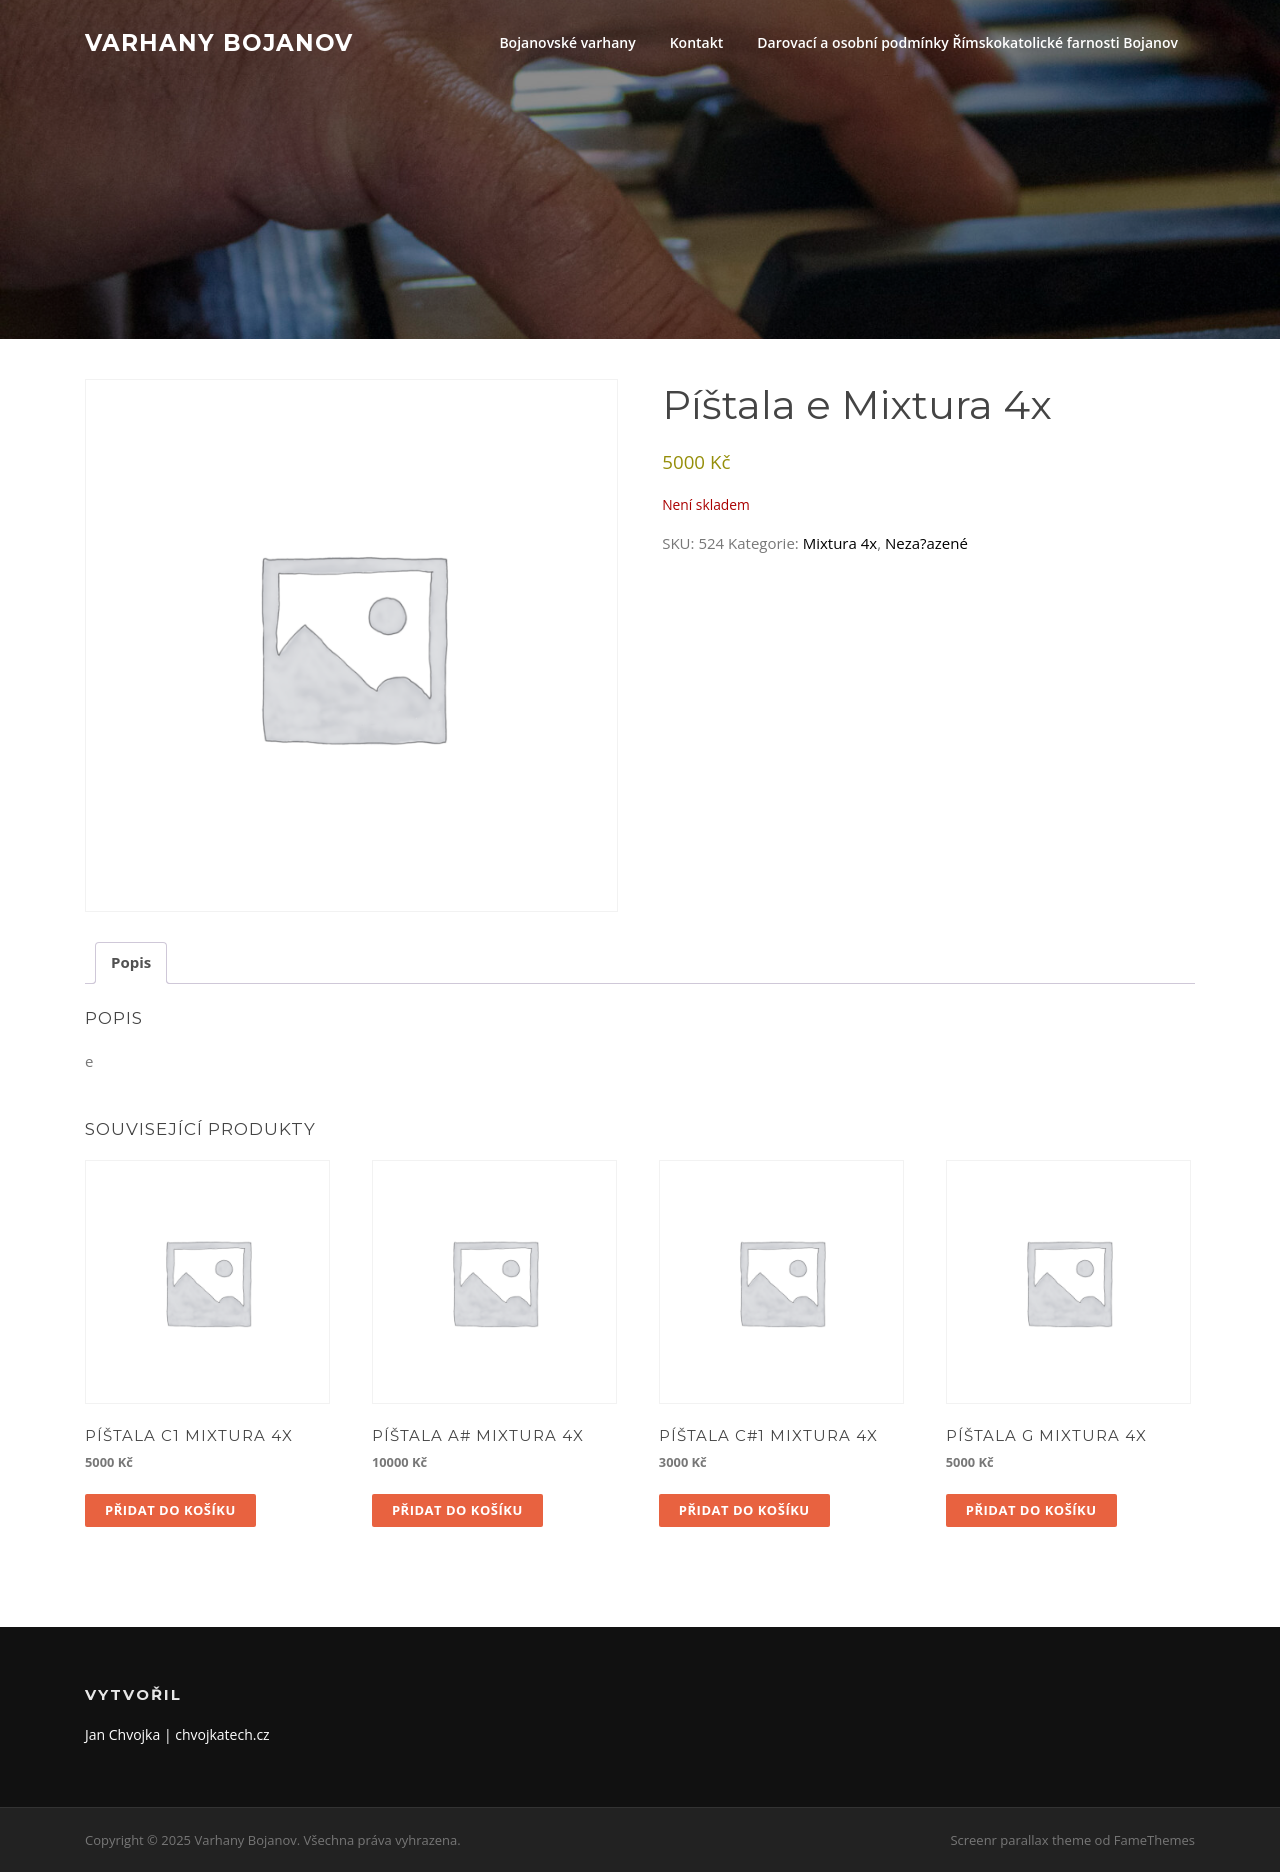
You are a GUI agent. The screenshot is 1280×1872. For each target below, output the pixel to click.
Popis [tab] (131, 962)
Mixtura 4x (840, 543)
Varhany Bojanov (219, 42)
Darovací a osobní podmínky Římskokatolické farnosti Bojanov (967, 42)
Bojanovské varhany (567, 42)
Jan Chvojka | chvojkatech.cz (177, 1734)
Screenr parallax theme (1020, 1840)
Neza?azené (926, 543)
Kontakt (697, 42)
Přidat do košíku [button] (170, 1510)
